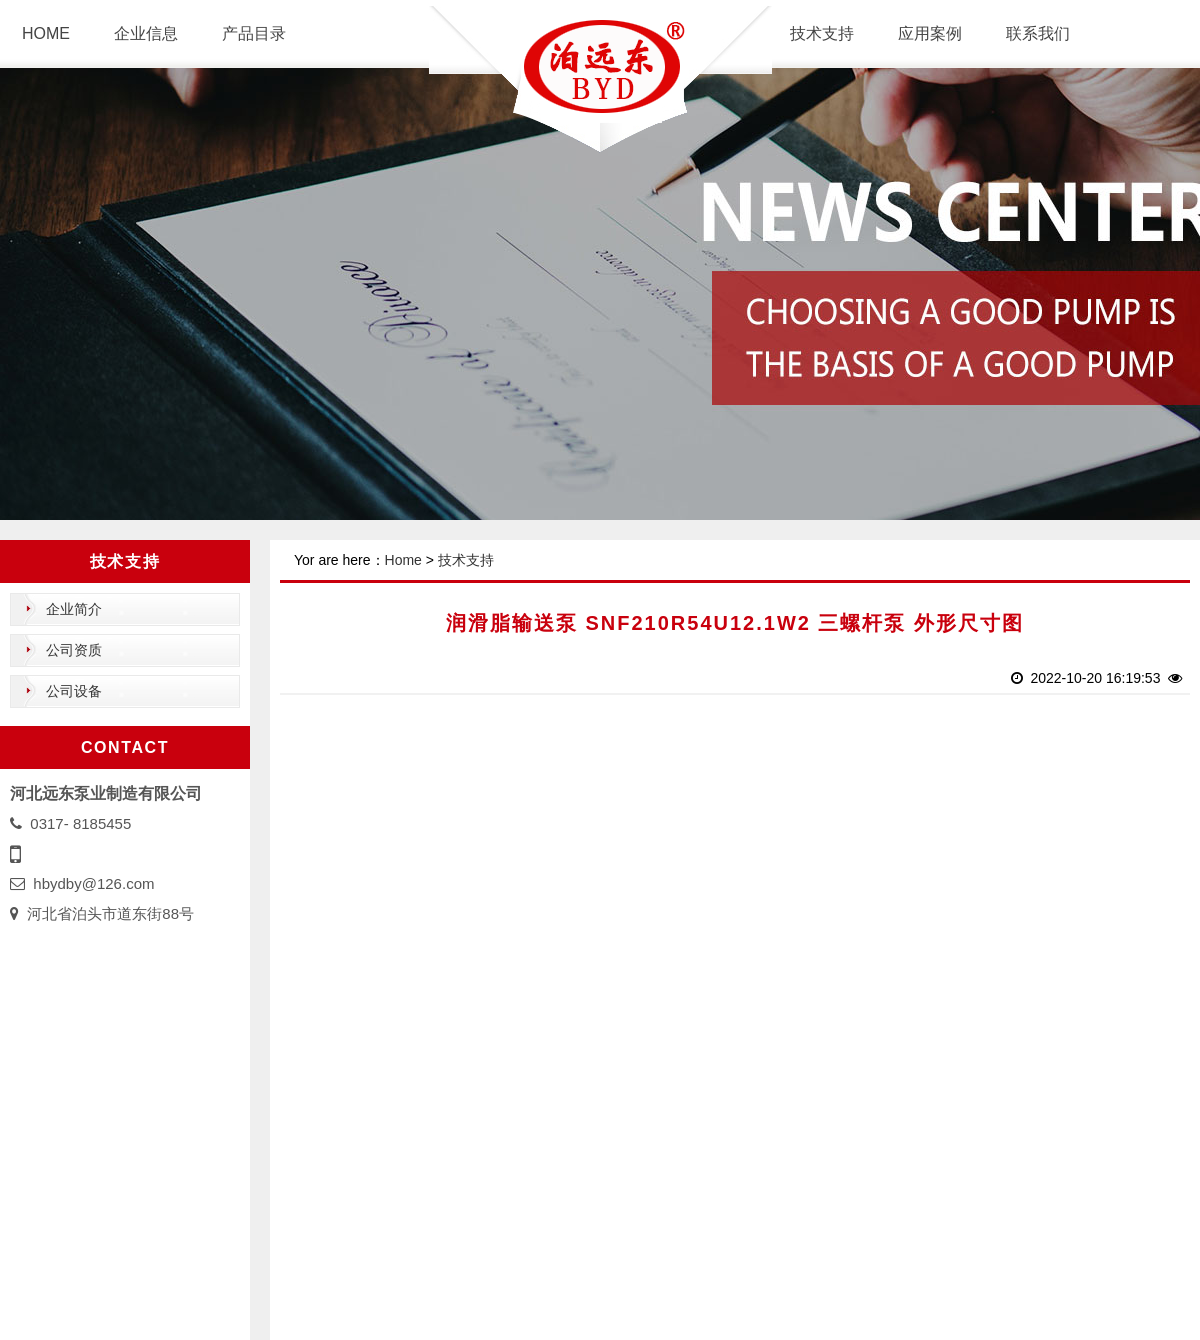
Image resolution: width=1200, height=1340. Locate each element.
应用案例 (930, 33)
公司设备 (74, 691)
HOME (46, 33)
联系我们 (1038, 33)
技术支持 (822, 33)
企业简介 (74, 609)
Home (403, 560)
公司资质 (74, 650)
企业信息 (146, 33)
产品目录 (254, 33)
